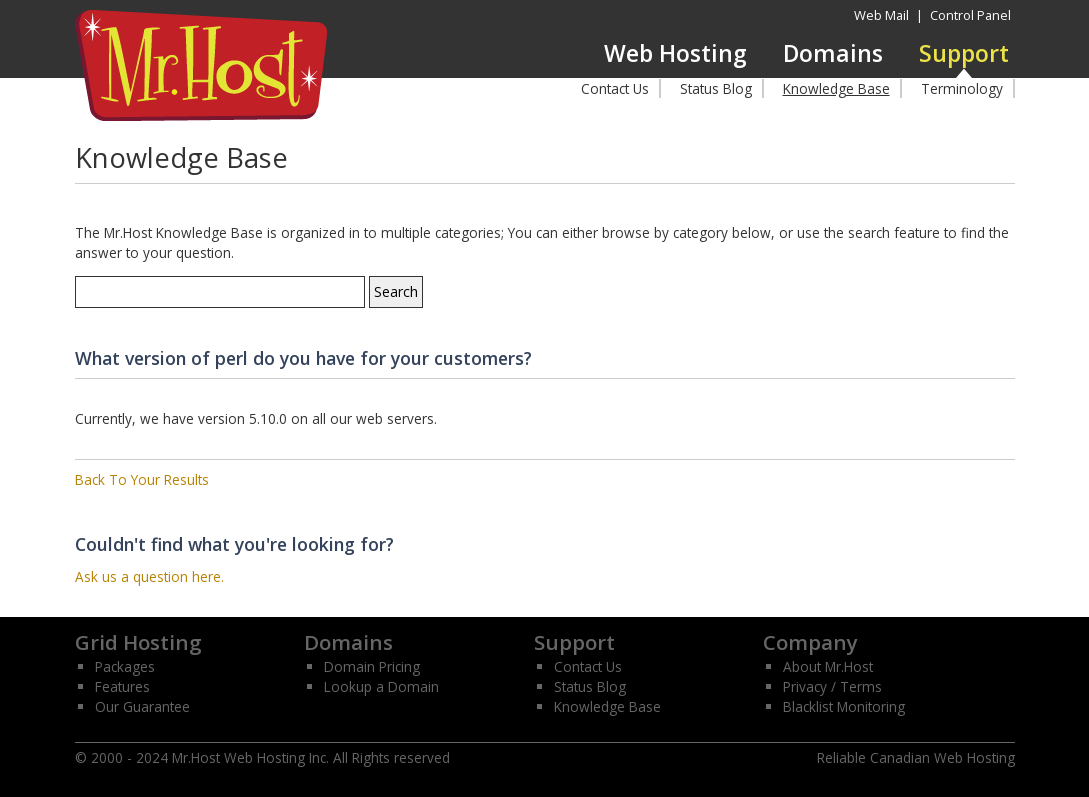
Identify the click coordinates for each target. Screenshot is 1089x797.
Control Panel (970, 15)
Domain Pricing (372, 666)
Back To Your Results (142, 479)
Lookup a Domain (381, 686)
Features (122, 686)
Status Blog (716, 88)
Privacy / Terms (832, 686)
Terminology (962, 88)
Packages (125, 666)
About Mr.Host (828, 666)
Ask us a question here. (149, 576)
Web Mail (881, 15)
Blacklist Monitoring (844, 706)
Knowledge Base (836, 88)
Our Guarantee (142, 706)
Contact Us (615, 88)
